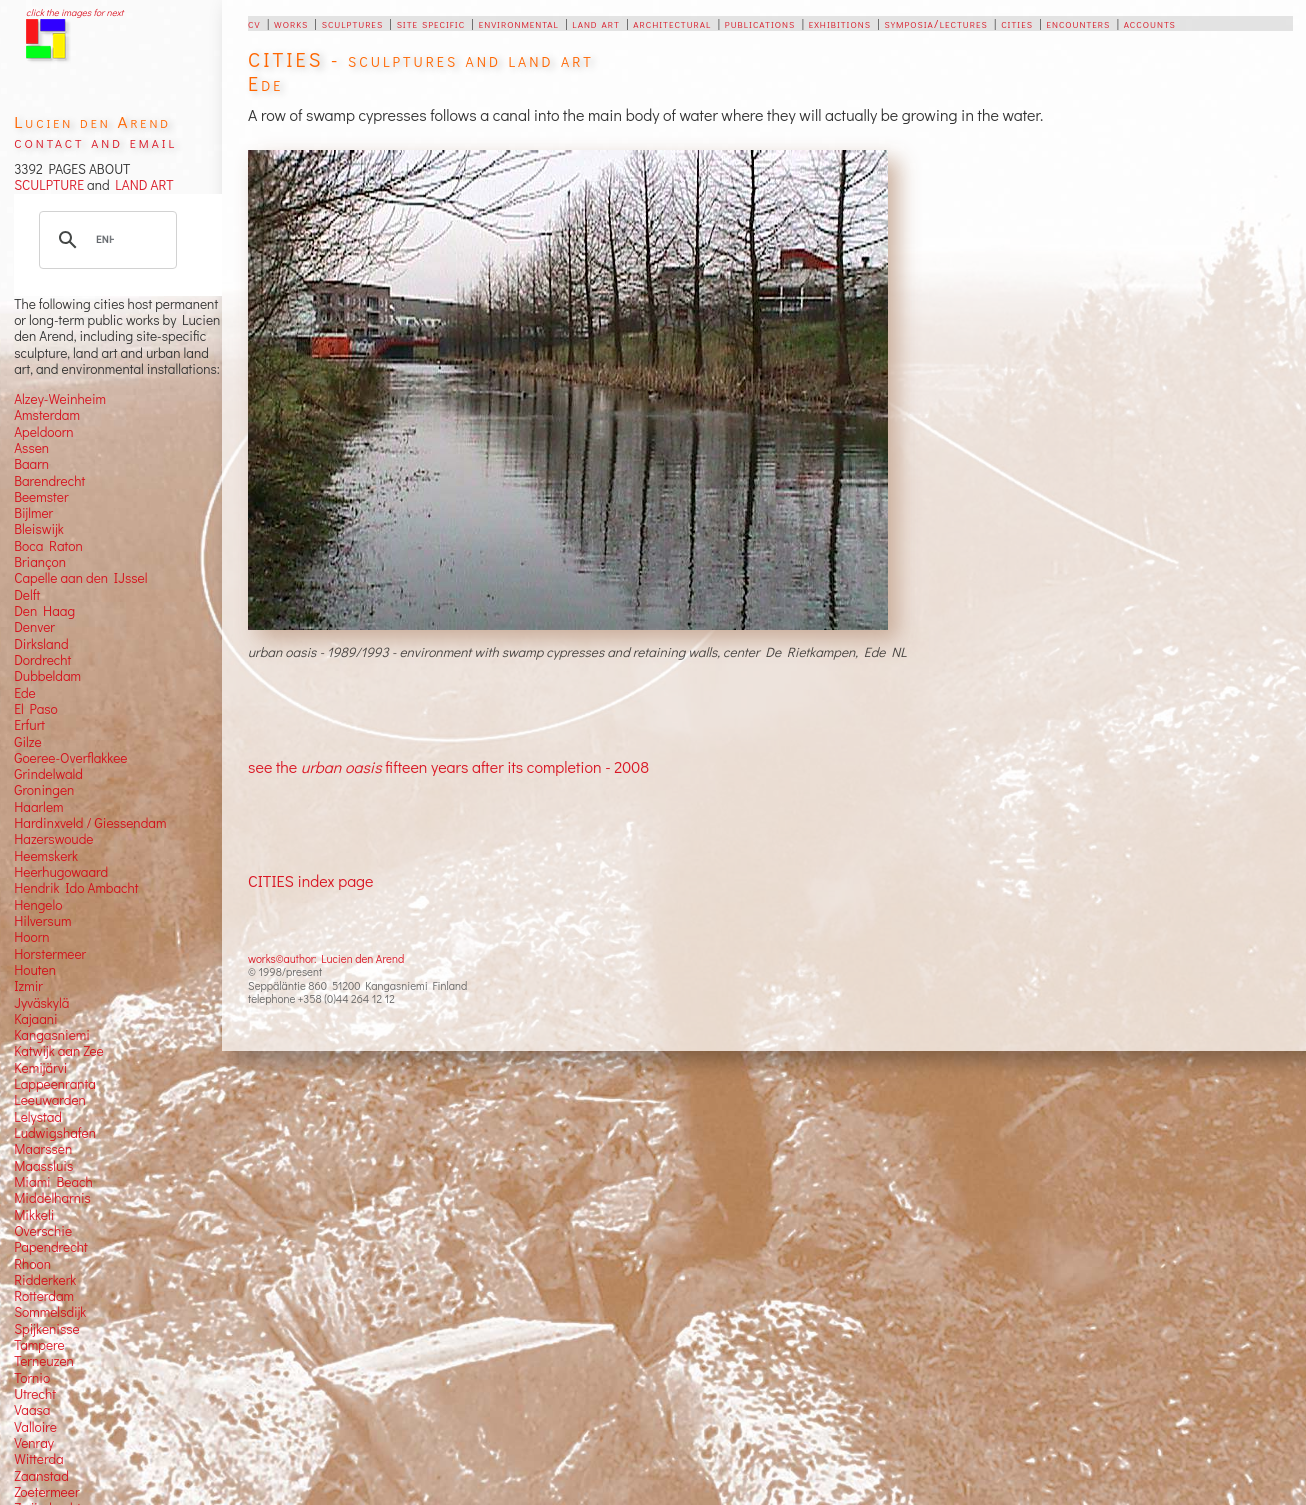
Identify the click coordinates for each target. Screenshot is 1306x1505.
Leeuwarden (50, 1100)
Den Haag (44, 611)
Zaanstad (41, 1476)
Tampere (39, 1345)
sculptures (352, 23)
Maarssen (43, 1149)
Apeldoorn (43, 432)
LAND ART (142, 185)
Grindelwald (48, 774)
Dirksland (41, 644)
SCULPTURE (49, 185)
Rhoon (32, 1264)
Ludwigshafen (55, 1133)
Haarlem (38, 807)
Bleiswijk (39, 529)
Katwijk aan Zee (59, 1051)
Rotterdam (44, 1296)
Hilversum (42, 921)
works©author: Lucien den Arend (326, 958)
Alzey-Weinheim (60, 399)
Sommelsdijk (50, 1312)
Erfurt (29, 725)
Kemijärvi (40, 1068)
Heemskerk (46, 856)
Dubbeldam (47, 676)
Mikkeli (34, 1215)
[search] (105, 240)
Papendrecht (51, 1247)
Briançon (40, 562)
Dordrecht (42, 660)
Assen (31, 448)
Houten (35, 970)
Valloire (35, 1427)
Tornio (32, 1378)
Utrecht (35, 1394)
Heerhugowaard (61, 872)
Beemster (41, 497)
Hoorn (31, 937)
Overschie (43, 1231)
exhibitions (840, 23)
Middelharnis (52, 1198)
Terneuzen (44, 1361)
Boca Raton (48, 546)
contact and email (95, 141)
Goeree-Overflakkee (70, 758)
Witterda (39, 1459)
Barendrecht (49, 481)
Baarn (31, 464)
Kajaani (36, 1019)
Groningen (44, 790)
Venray (34, 1443)
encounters (1078, 23)
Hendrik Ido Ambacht (76, 888)
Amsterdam (47, 415)
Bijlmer (33, 513)
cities (1017, 23)
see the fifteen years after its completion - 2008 (448, 766)
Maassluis (43, 1166)
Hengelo (38, 905)
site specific (431, 23)
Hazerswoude (53, 839)
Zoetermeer (46, 1492)
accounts (1150, 23)
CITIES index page (310, 880)
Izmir (28, 986)
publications (760, 23)
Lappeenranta (55, 1084)
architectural (672, 23)
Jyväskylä (41, 1003)
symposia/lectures (935, 23)
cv (254, 23)
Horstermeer (50, 954)
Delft (27, 595)
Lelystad (38, 1117)
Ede (25, 693)
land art (595, 23)
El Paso (36, 709)
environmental (519, 23)
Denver (34, 627)
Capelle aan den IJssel (80, 578)
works (291, 23)
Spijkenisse (47, 1329)
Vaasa (32, 1410)
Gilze (28, 742)
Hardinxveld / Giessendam (90, 823)
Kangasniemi (52, 1035)
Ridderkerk (45, 1280)
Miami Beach (53, 1182)
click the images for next (74, 12)
